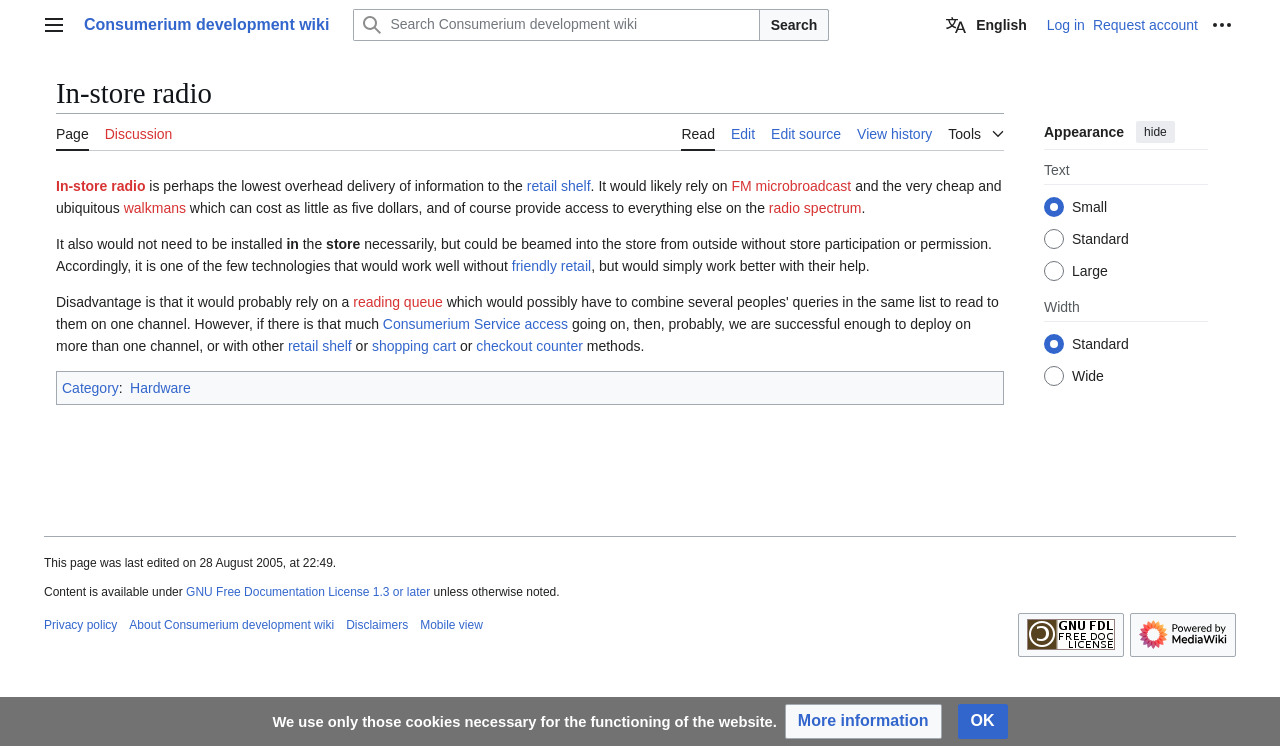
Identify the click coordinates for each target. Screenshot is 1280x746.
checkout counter (529, 346)
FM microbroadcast (791, 186)
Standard (1100, 239)
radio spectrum (815, 208)
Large (1090, 271)
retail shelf (559, 186)
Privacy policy (80, 625)
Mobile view (451, 625)
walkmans (155, 208)
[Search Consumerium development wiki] (556, 25)
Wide (1088, 376)
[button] (863, 721)
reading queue (398, 302)
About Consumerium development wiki (231, 625)
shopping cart (414, 346)
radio (128, 186)
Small (1089, 207)
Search (794, 25)
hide (1155, 132)
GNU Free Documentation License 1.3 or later (308, 592)
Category (90, 388)
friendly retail (551, 266)
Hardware (160, 388)
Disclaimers (377, 625)
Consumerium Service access (475, 324)
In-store (81, 186)
